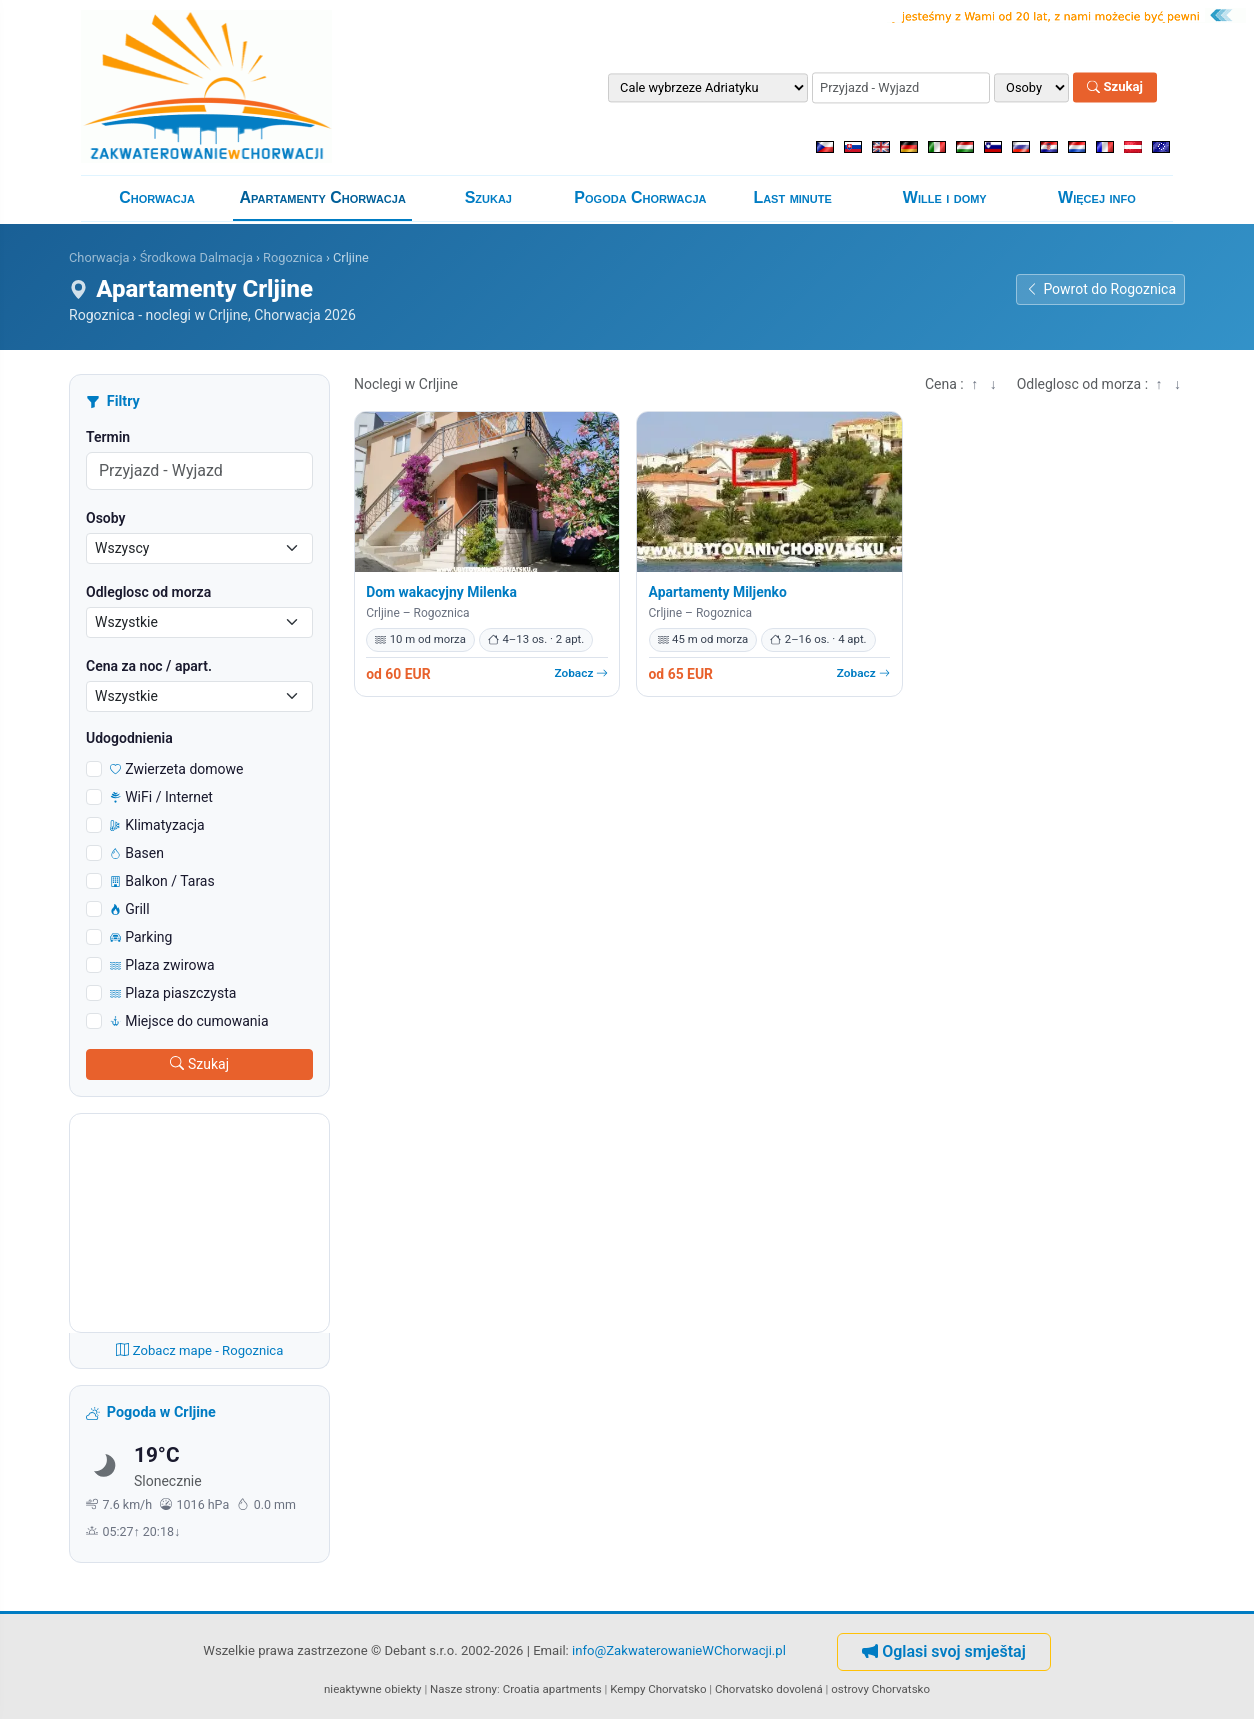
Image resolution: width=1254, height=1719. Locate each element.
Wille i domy (945, 197)
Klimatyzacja (157, 825)
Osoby (106, 518)
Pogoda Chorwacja (640, 197)
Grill (130, 909)
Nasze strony (463, 1689)
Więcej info (1097, 197)
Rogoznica (293, 257)
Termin (108, 437)
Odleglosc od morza (148, 592)
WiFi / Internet (161, 797)
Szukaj (1115, 87)
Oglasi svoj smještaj (944, 1651)
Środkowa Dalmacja (196, 257)
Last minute (792, 197)
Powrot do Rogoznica (1100, 289)
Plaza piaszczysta (173, 993)
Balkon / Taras (162, 881)
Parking (141, 937)
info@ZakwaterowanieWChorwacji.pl (679, 1650)
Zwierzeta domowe (177, 769)
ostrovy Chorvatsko (880, 1689)
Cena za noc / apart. (149, 666)
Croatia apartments (552, 1689)
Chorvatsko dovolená (769, 1689)
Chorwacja (157, 197)
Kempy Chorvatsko (658, 1689)
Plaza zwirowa (162, 965)
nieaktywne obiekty (373, 1689)
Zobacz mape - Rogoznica (200, 1350)
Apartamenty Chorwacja (323, 197)
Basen (137, 853)
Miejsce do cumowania (189, 1021)
